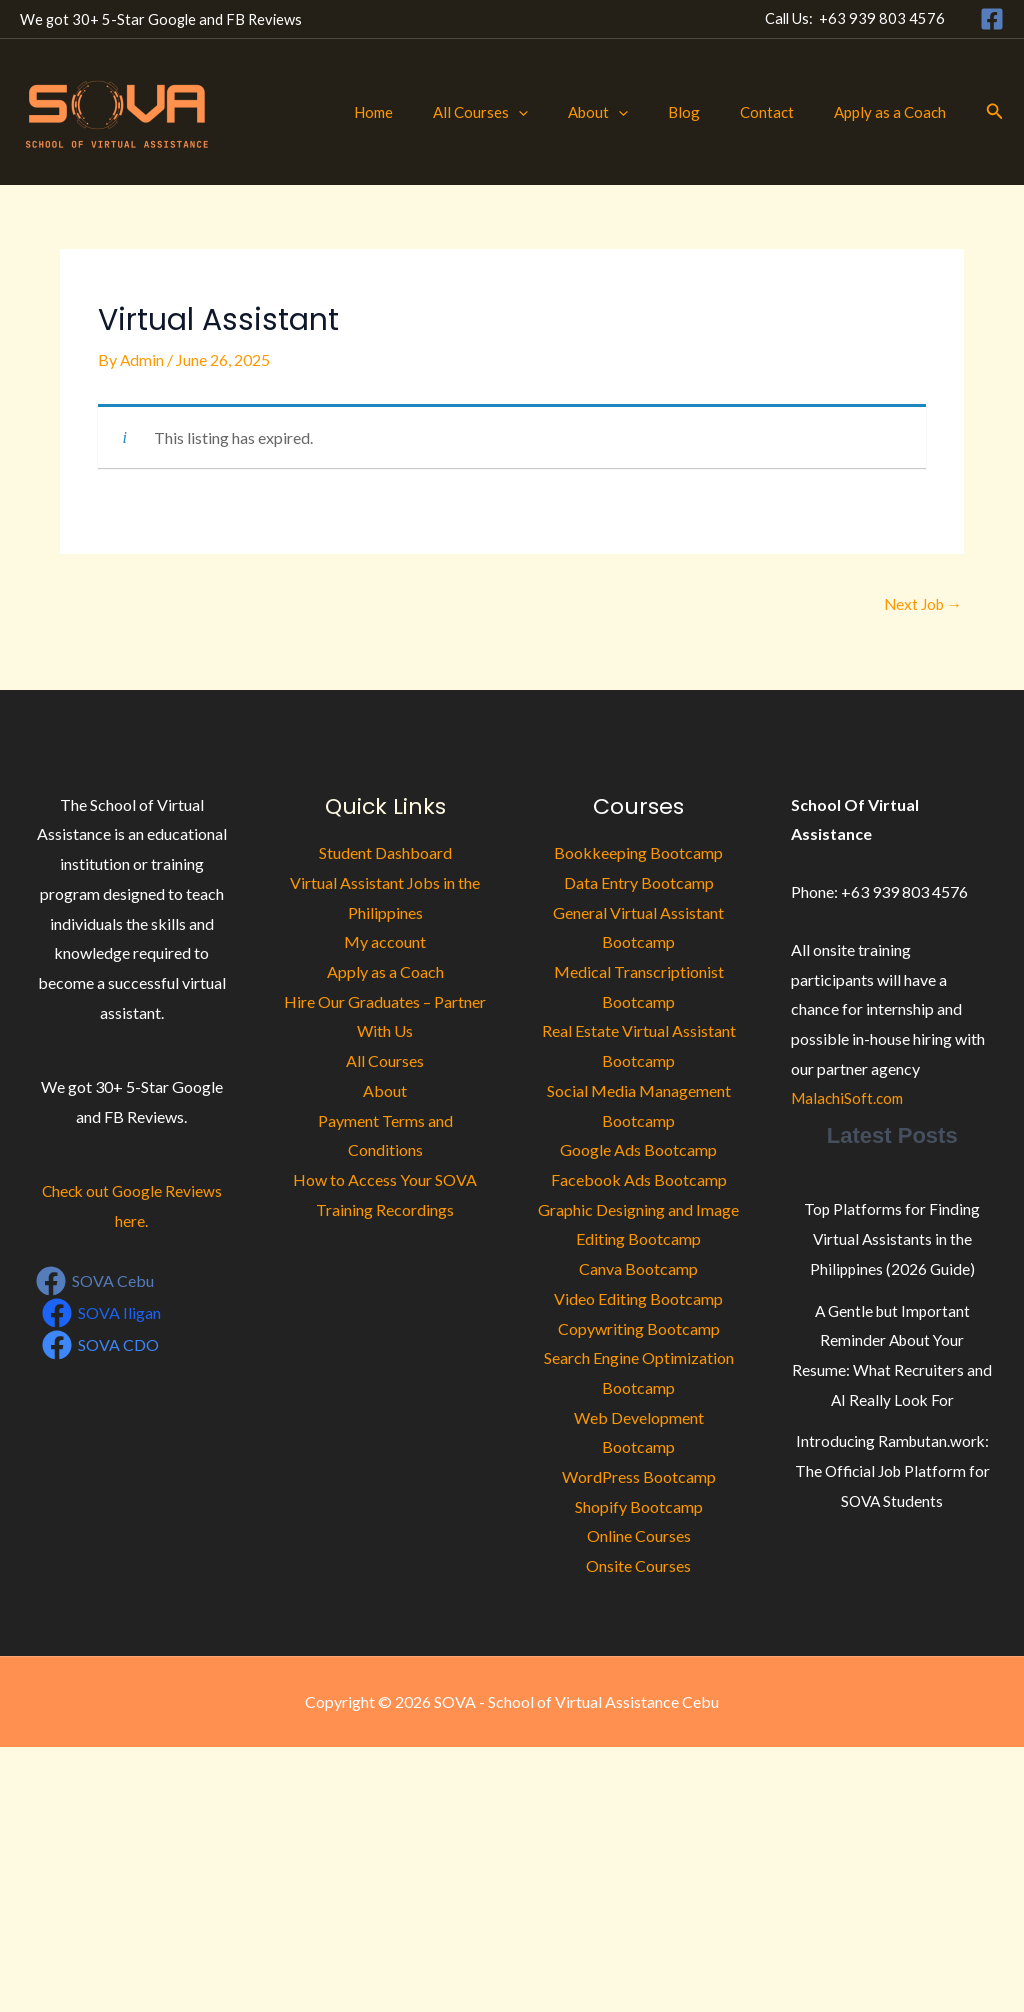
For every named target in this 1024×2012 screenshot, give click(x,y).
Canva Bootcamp (638, 1269)
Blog (709, 112)
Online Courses (639, 1537)
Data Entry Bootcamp (639, 883)
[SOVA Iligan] (102, 1314)
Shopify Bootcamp (639, 1507)
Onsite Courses (638, 1566)
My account (385, 943)
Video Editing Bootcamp (638, 1299)
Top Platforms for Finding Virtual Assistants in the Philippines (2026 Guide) (892, 1239)
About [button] (633, 112)
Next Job (920, 604)
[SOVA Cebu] (95, 1282)
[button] (563, 112)
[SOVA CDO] (101, 1346)
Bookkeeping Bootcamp (638, 854)
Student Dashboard (385, 854)
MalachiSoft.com (850, 1099)
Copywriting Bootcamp (639, 1329)
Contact (782, 112)
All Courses (385, 1061)
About (385, 1091)
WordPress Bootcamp (639, 1477)
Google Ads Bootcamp (638, 1151)
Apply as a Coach (895, 112)
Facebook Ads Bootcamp (639, 1180)
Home (428, 112)
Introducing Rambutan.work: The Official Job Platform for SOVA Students (892, 1471)
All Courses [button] (525, 112)
